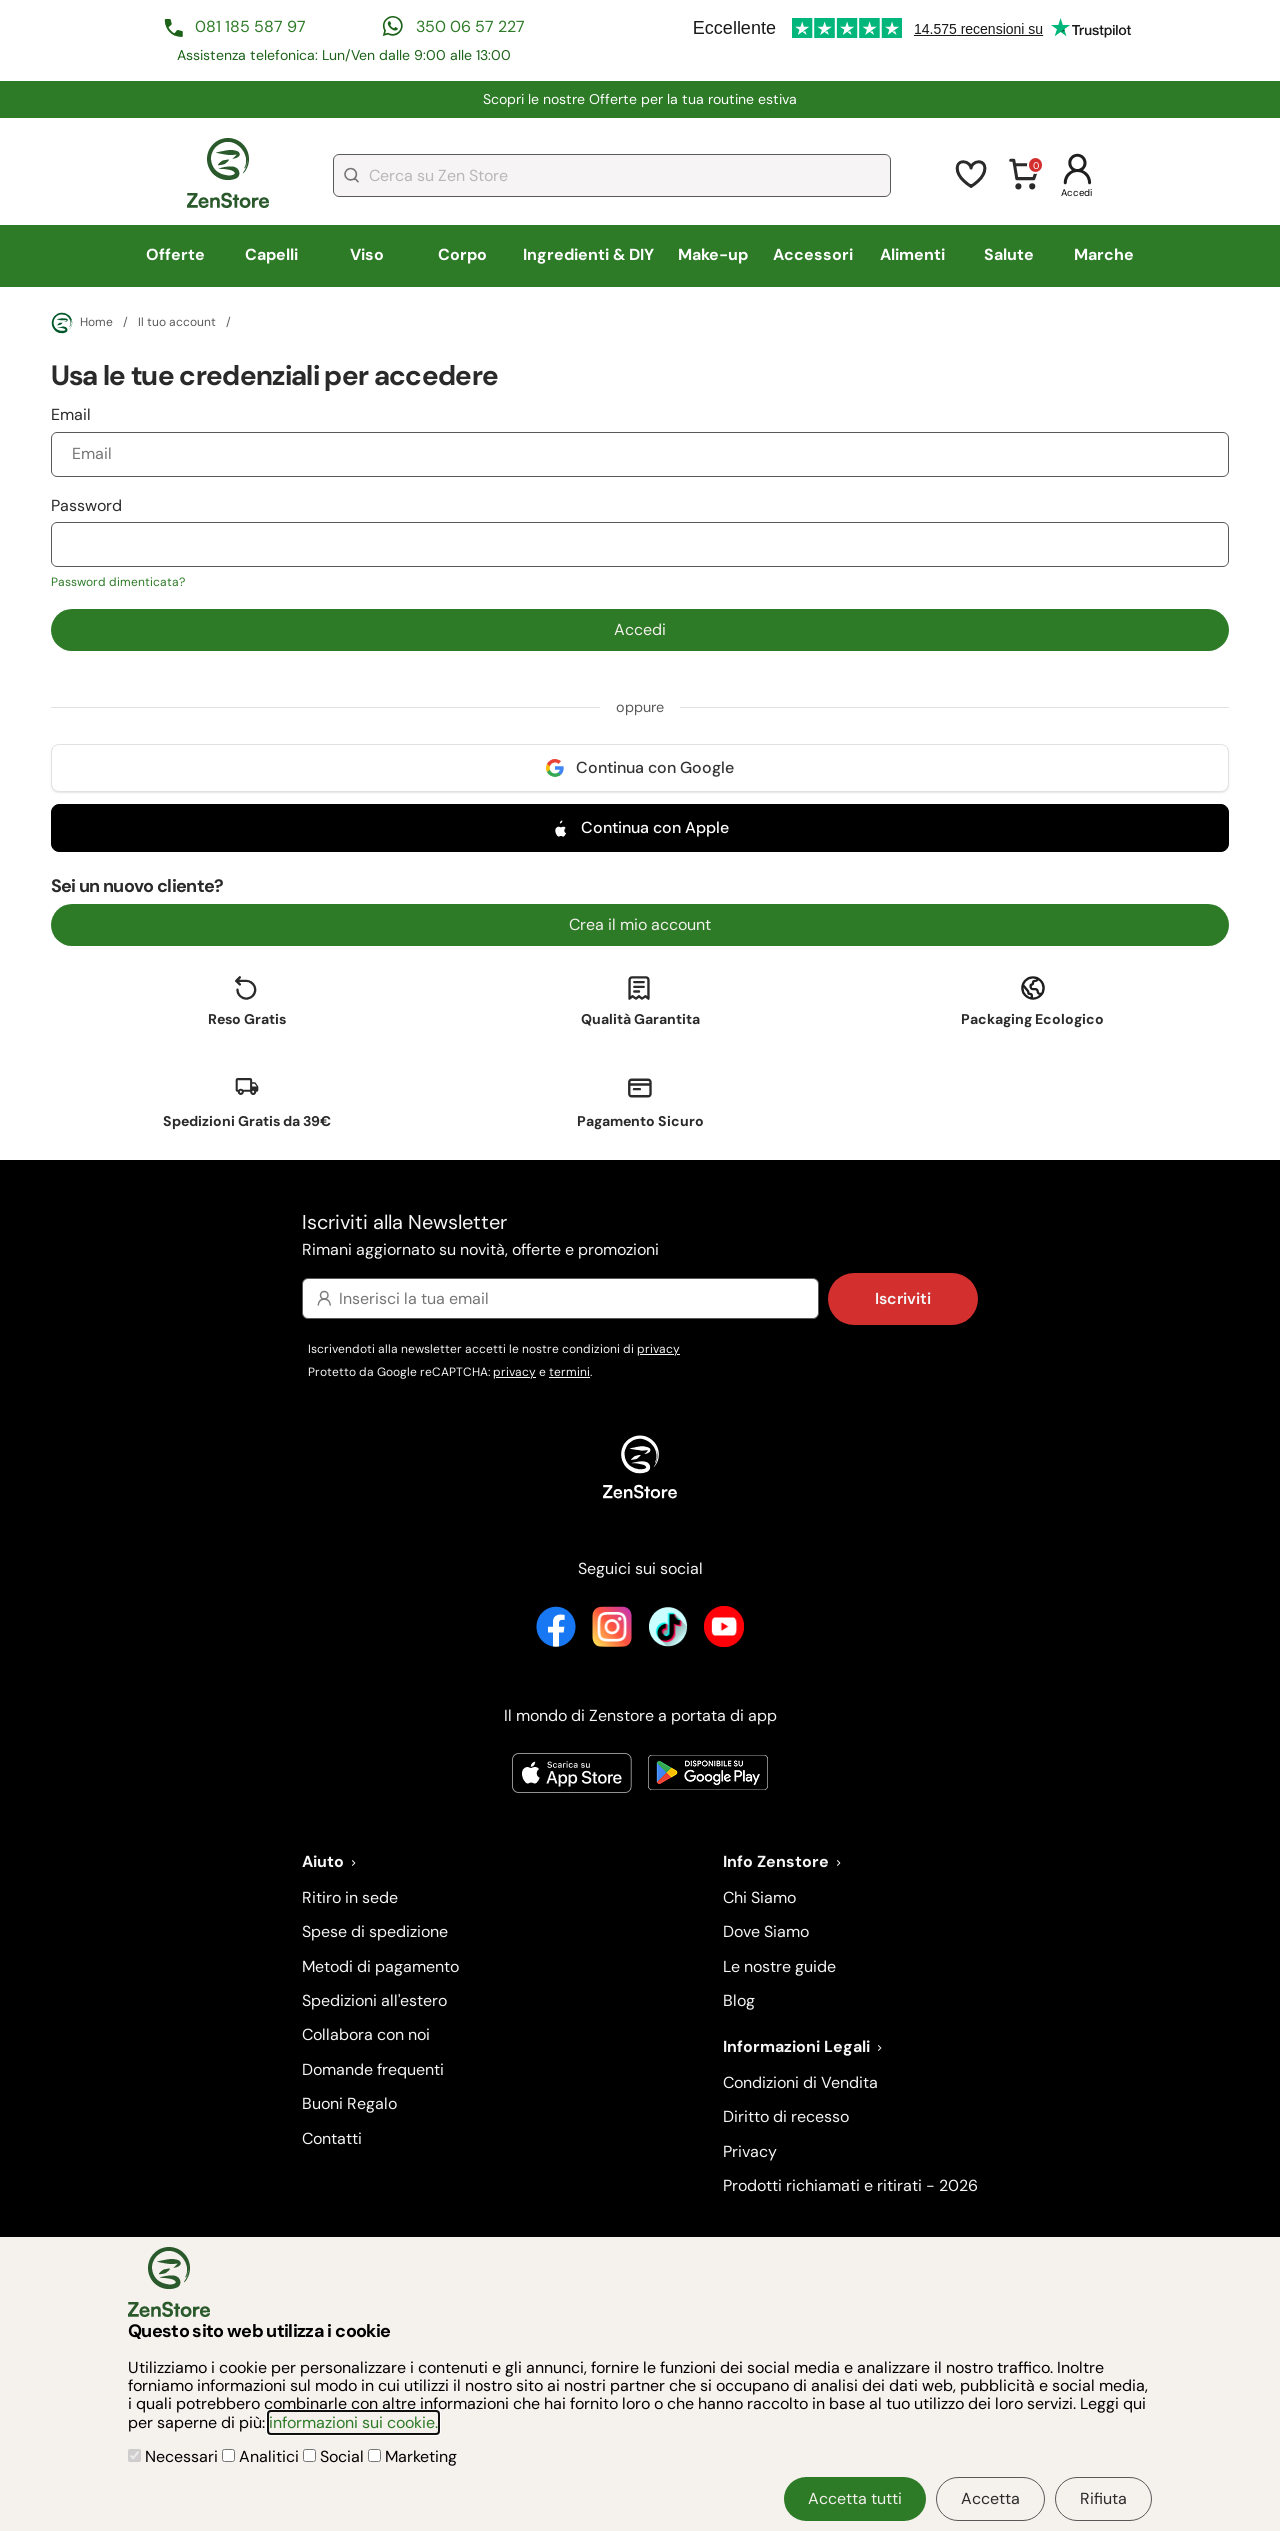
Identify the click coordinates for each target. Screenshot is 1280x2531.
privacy (658, 1349)
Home (82, 323)
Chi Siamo (759, 1897)
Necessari (175, 2456)
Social (335, 2456)
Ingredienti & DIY (588, 254)
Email (640, 440)
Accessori (813, 254)
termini (569, 1372)
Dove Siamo (766, 1931)
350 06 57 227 (470, 26)
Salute (1009, 254)
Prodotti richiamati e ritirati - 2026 (850, 2185)
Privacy (750, 2151)
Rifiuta (1103, 2498)
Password (640, 543)
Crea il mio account (640, 924)
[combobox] (612, 175)
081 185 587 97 (250, 26)
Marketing (412, 2456)
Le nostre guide (779, 1966)
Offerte (175, 254)
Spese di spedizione (375, 1931)
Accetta (990, 2498)
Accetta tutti (855, 2498)
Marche (1104, 254)
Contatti (332, 2138)
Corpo (462, 254)
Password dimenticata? (118, 582)
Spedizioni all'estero (374, 2000)
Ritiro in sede (350, 1897)
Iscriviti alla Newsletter (640, 1236)
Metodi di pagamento (380, 1966)
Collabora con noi (366, 2034)
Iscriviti (903, 1298)
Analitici (262, 2456)
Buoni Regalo (349, 2103)
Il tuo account (177, 323)
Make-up (713, 254)
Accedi (640, 629)
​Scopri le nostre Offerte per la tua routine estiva (640, 99)
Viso (367, 254)
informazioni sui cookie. (353, 2422)
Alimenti (912, 254)
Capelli (271, 254)
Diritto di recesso (786, 2116)
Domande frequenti (373, 2069)
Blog (739, 2000)
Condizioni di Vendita (800, 2082)
